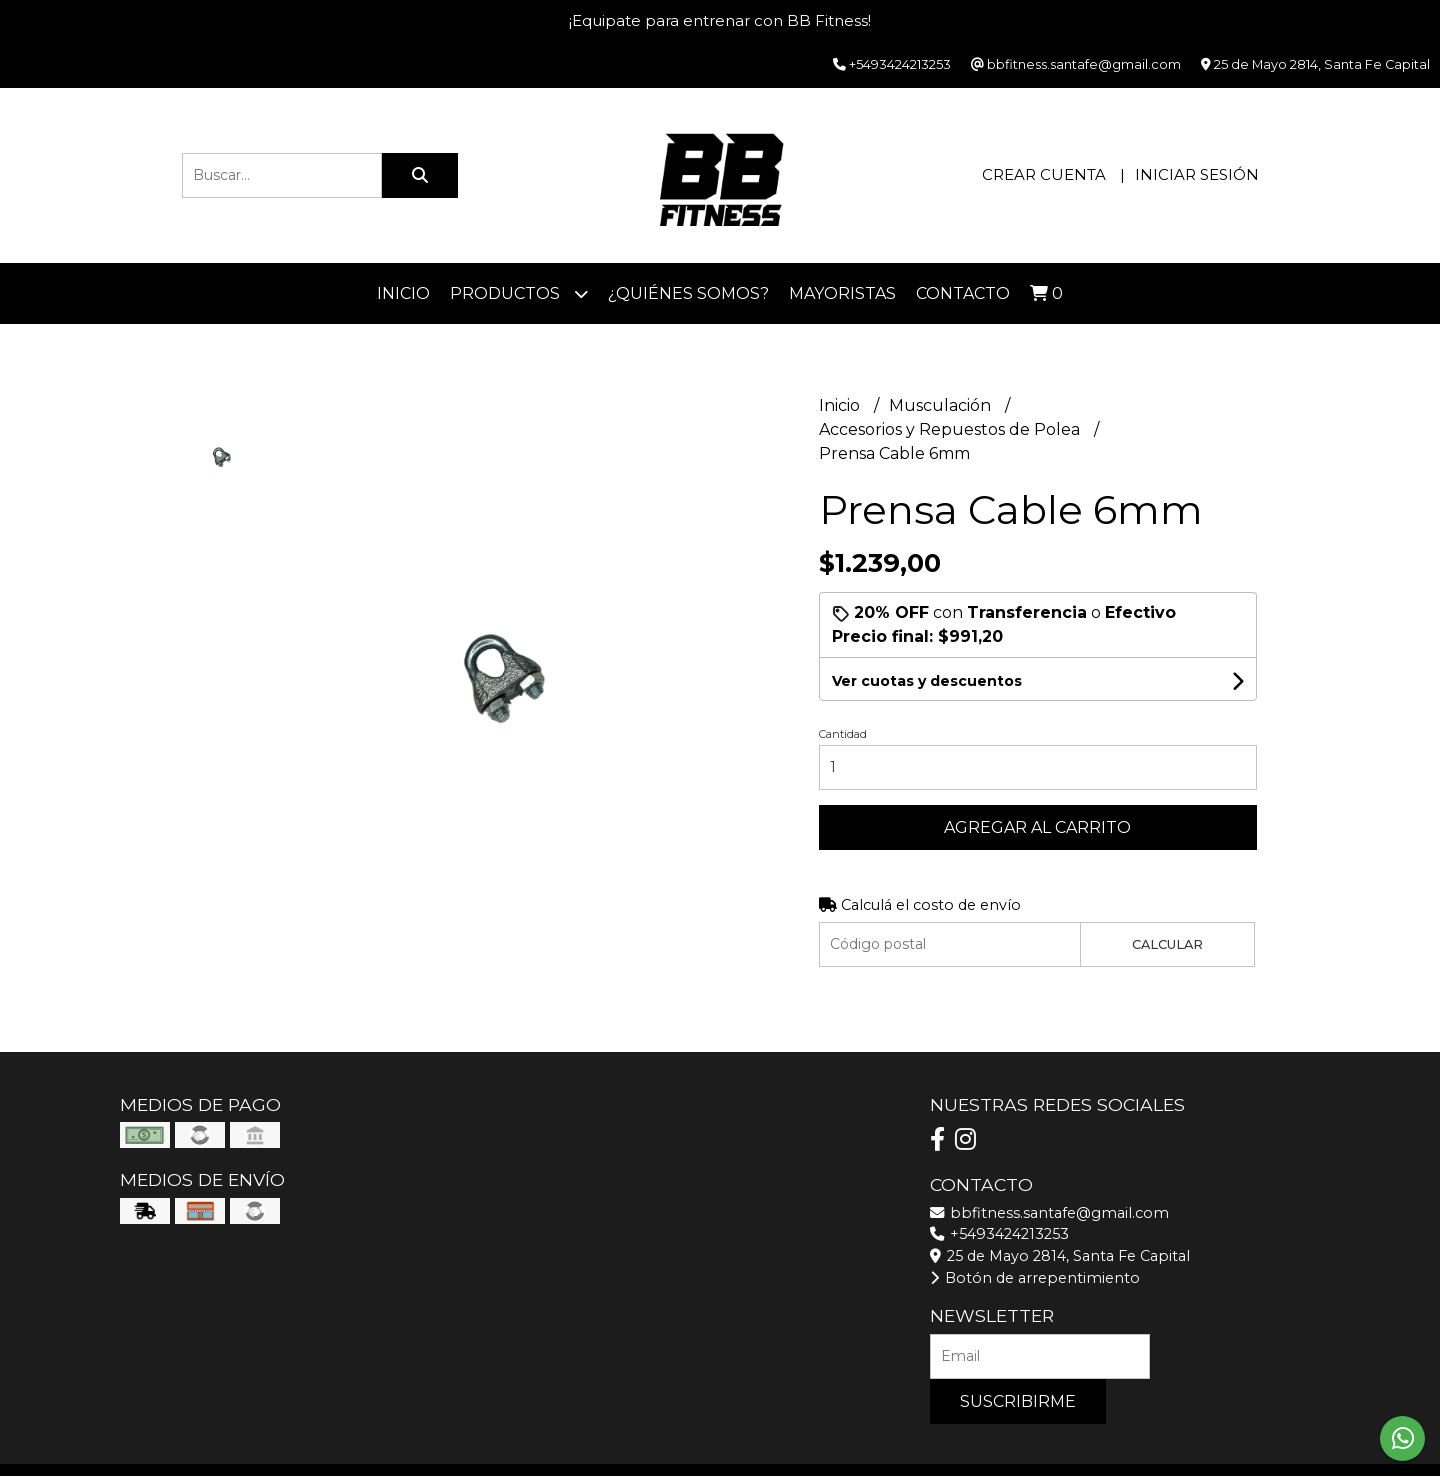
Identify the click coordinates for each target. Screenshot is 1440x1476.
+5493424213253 (999, 1234)
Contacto (963, 293)
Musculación (942, 405)
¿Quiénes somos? (688, 293)
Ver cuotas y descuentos (927, 681)
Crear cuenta (1044, 174)
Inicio (403, 293)
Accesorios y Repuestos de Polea (951, 429)
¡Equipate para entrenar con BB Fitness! (720, 20)
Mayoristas (842, 293)
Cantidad (843, 734)
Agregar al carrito (1037, 827)
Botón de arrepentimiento (1035, 1278)
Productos (519, 293)
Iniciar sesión (1197, 174)
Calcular (1167, 944)
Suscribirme (1018, 1401)
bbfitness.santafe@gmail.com (1049, 1213)
